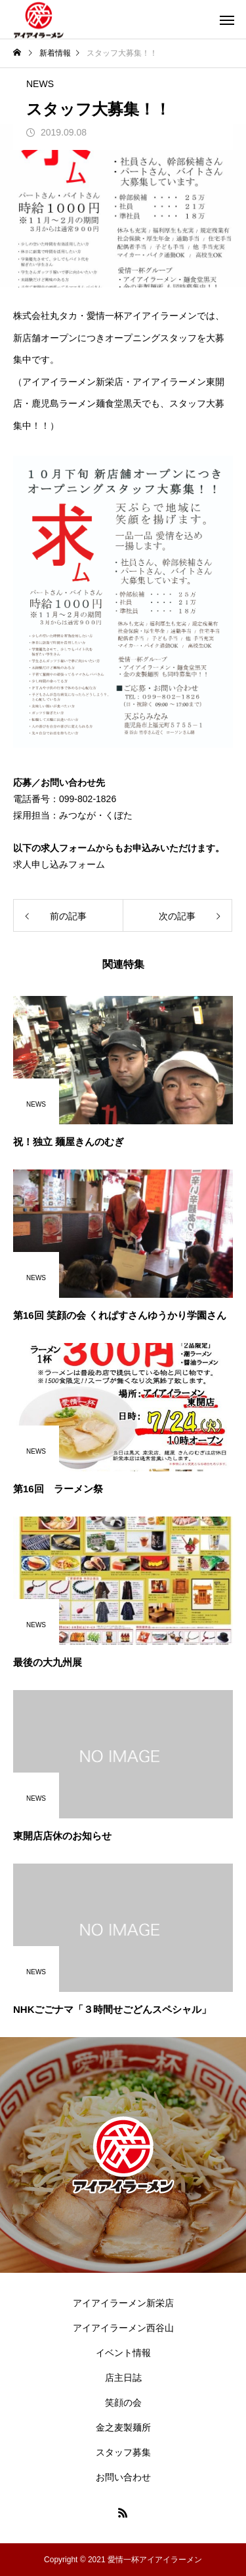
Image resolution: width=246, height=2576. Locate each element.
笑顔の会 (123, 2402)
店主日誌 (123, 2377)
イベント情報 (123, 2352)
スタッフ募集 (123, 2452)
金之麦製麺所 (123, 2427)
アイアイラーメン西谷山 (123, 2328)
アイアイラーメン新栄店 (123, 2303)
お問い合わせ (123, 2477)
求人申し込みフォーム (59, 864)
